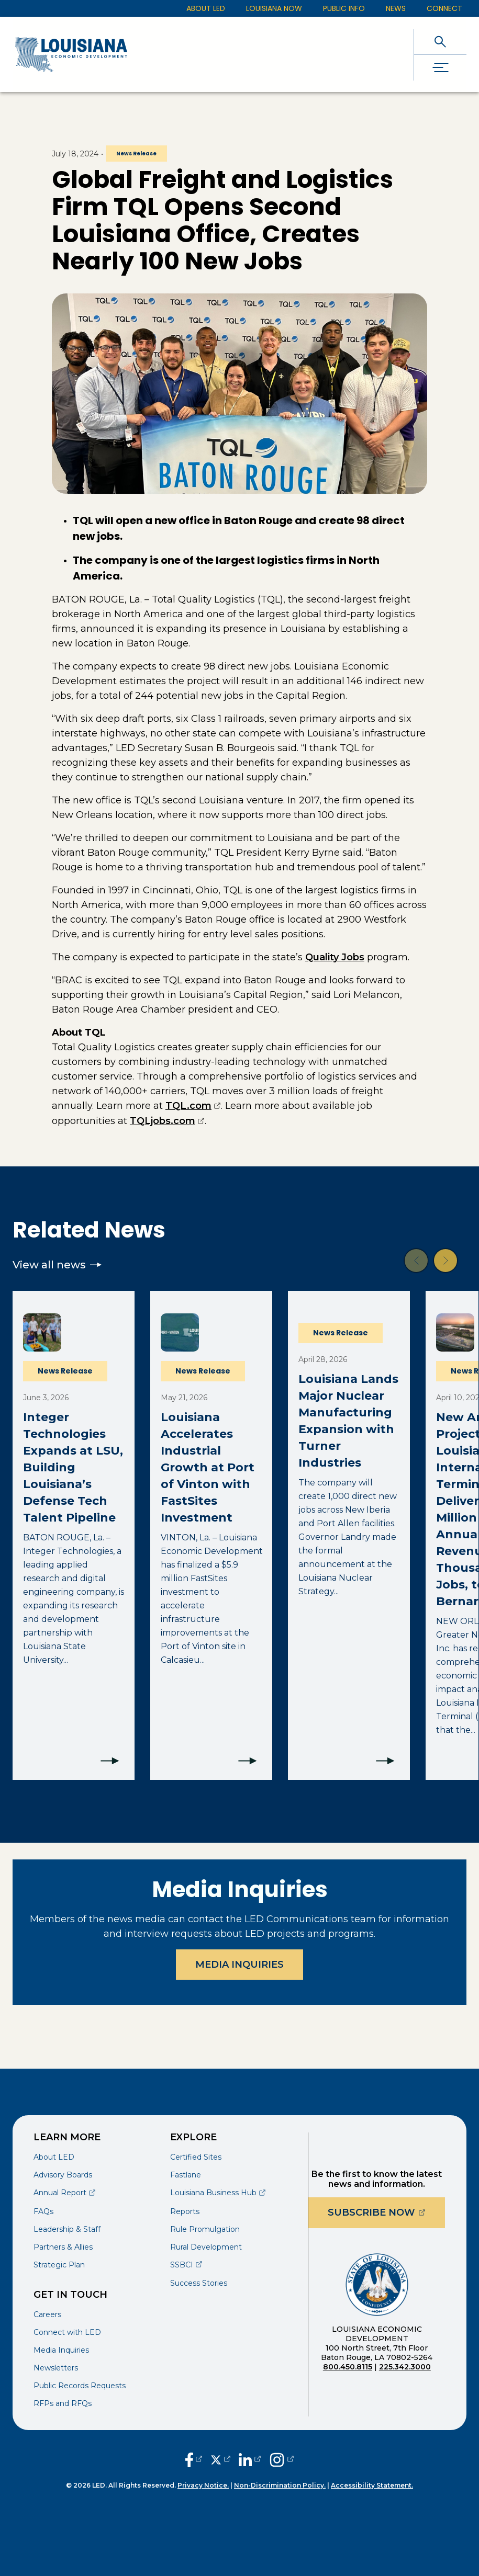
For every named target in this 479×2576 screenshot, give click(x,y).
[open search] (440, 41)
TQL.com (193, 1105)
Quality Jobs (334, 957)
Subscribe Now (386, 2212)
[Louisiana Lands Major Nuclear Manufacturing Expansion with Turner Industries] (349, 1535)
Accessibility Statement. (372, 2485)
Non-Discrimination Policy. (280, 2485)
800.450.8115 (347, 2366)
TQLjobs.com (167, 1121)
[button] (416, 1260)
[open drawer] (440, 68)
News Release (136, 153)
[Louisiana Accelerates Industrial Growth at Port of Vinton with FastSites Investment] (211, 1535)
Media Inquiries (239, 1964)
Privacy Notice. (203, 2485)
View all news (57, 1264)
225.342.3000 (405, 2366)
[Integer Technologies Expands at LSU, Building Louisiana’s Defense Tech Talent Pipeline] (74, 1535)
